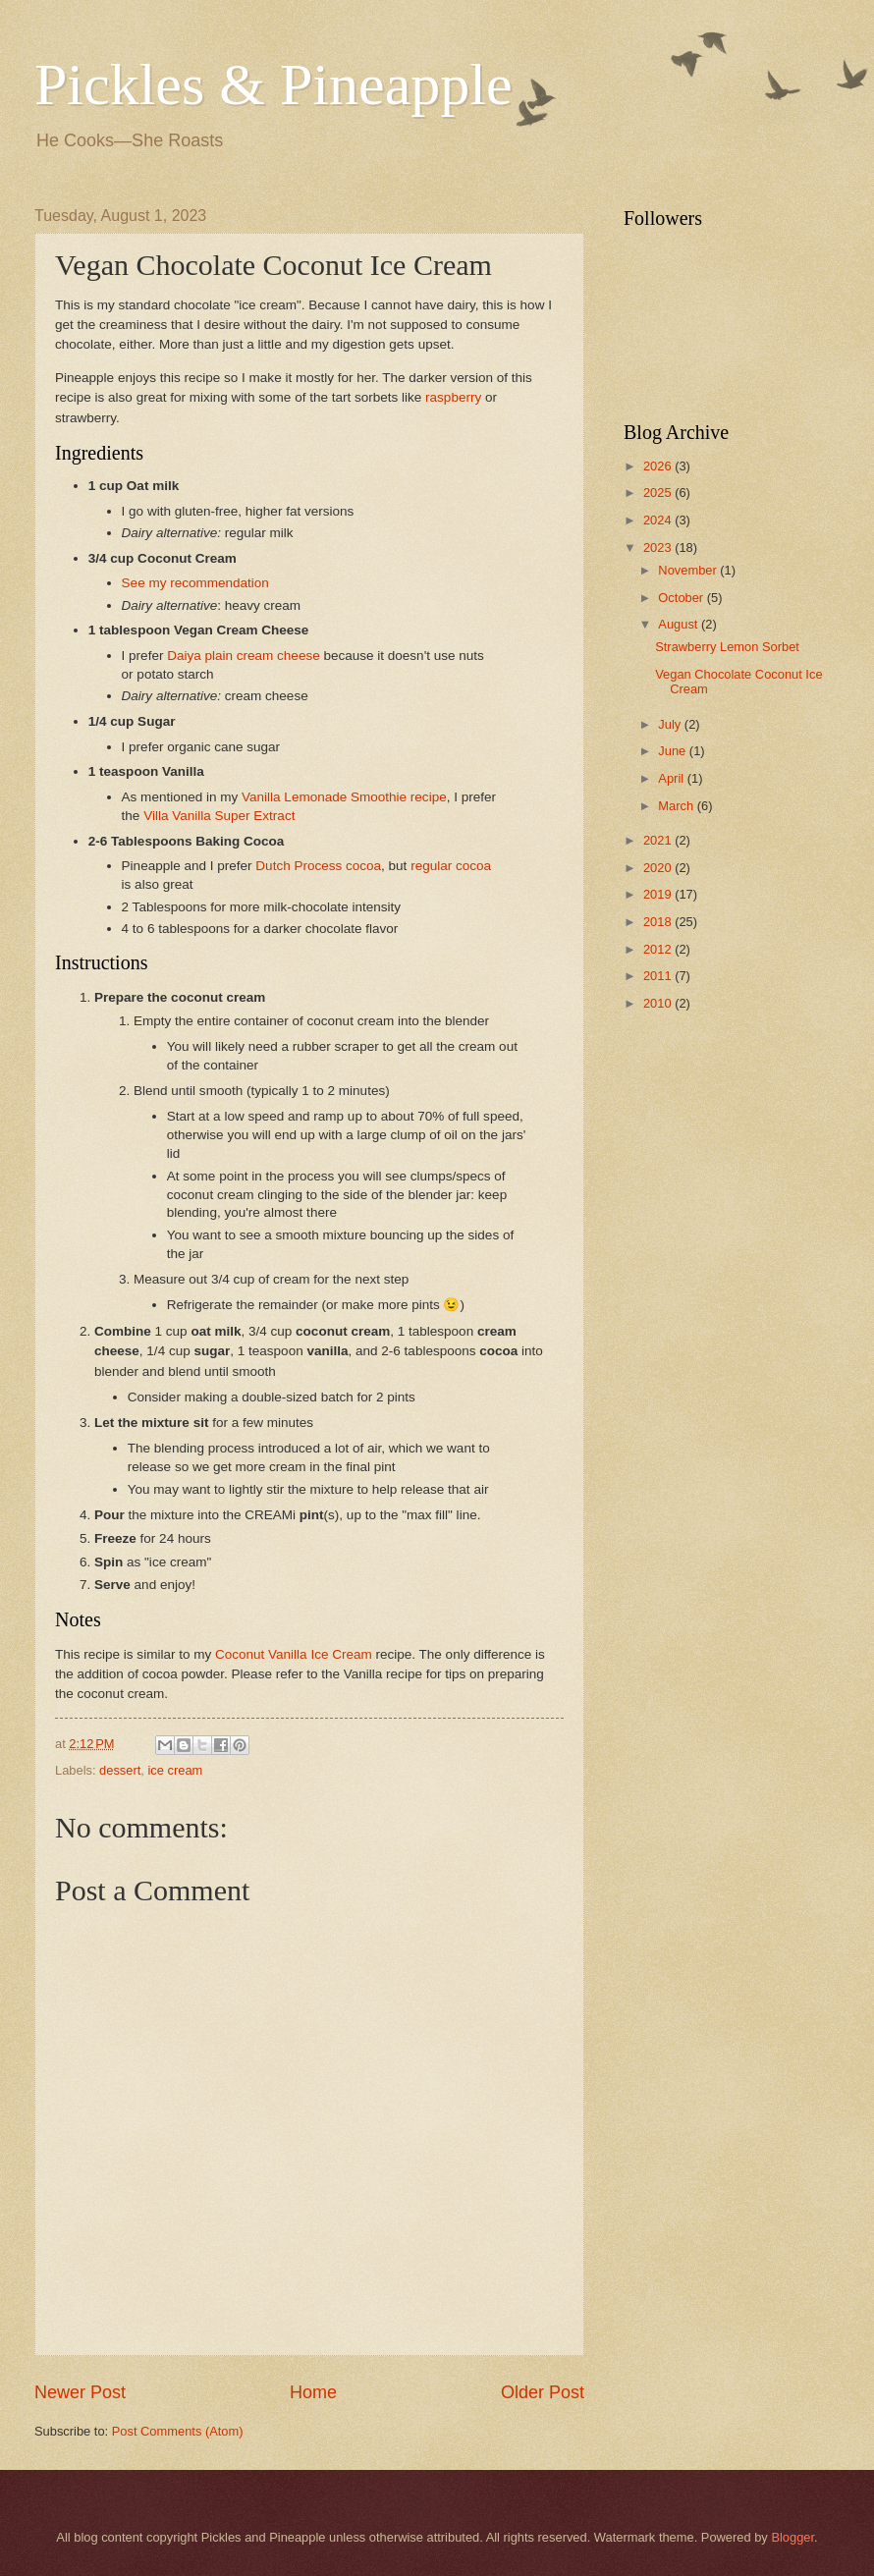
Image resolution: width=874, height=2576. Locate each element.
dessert (119, 1770)
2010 (659, 1003)
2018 (659, 921)
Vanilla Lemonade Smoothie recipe (344, 797)
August (679, 624)
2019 (659, 894)
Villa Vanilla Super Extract (219, 815)
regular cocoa (450, 865)
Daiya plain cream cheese (243, 655)
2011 (659, 975)
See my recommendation (195, 582)
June (673, 750)
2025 (659, 492)
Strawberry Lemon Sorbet (727, 646)
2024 (659, 520)
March (677, 805)
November (689, 570)
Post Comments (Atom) (178, 2431)
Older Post (542, 2392)
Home (313, 2392)
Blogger (792, 2537)
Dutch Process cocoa (318, 865)
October (682, 597)
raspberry (453, 397)
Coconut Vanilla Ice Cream (293, 1654)
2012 (659, 949)
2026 (659, 466)
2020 (659, 867)
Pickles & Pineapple (273, 84)
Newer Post (80, 2392)
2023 (659, 547)
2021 (659, 840)
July (670, 724)
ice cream (175, 1770)
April (672, 778)
